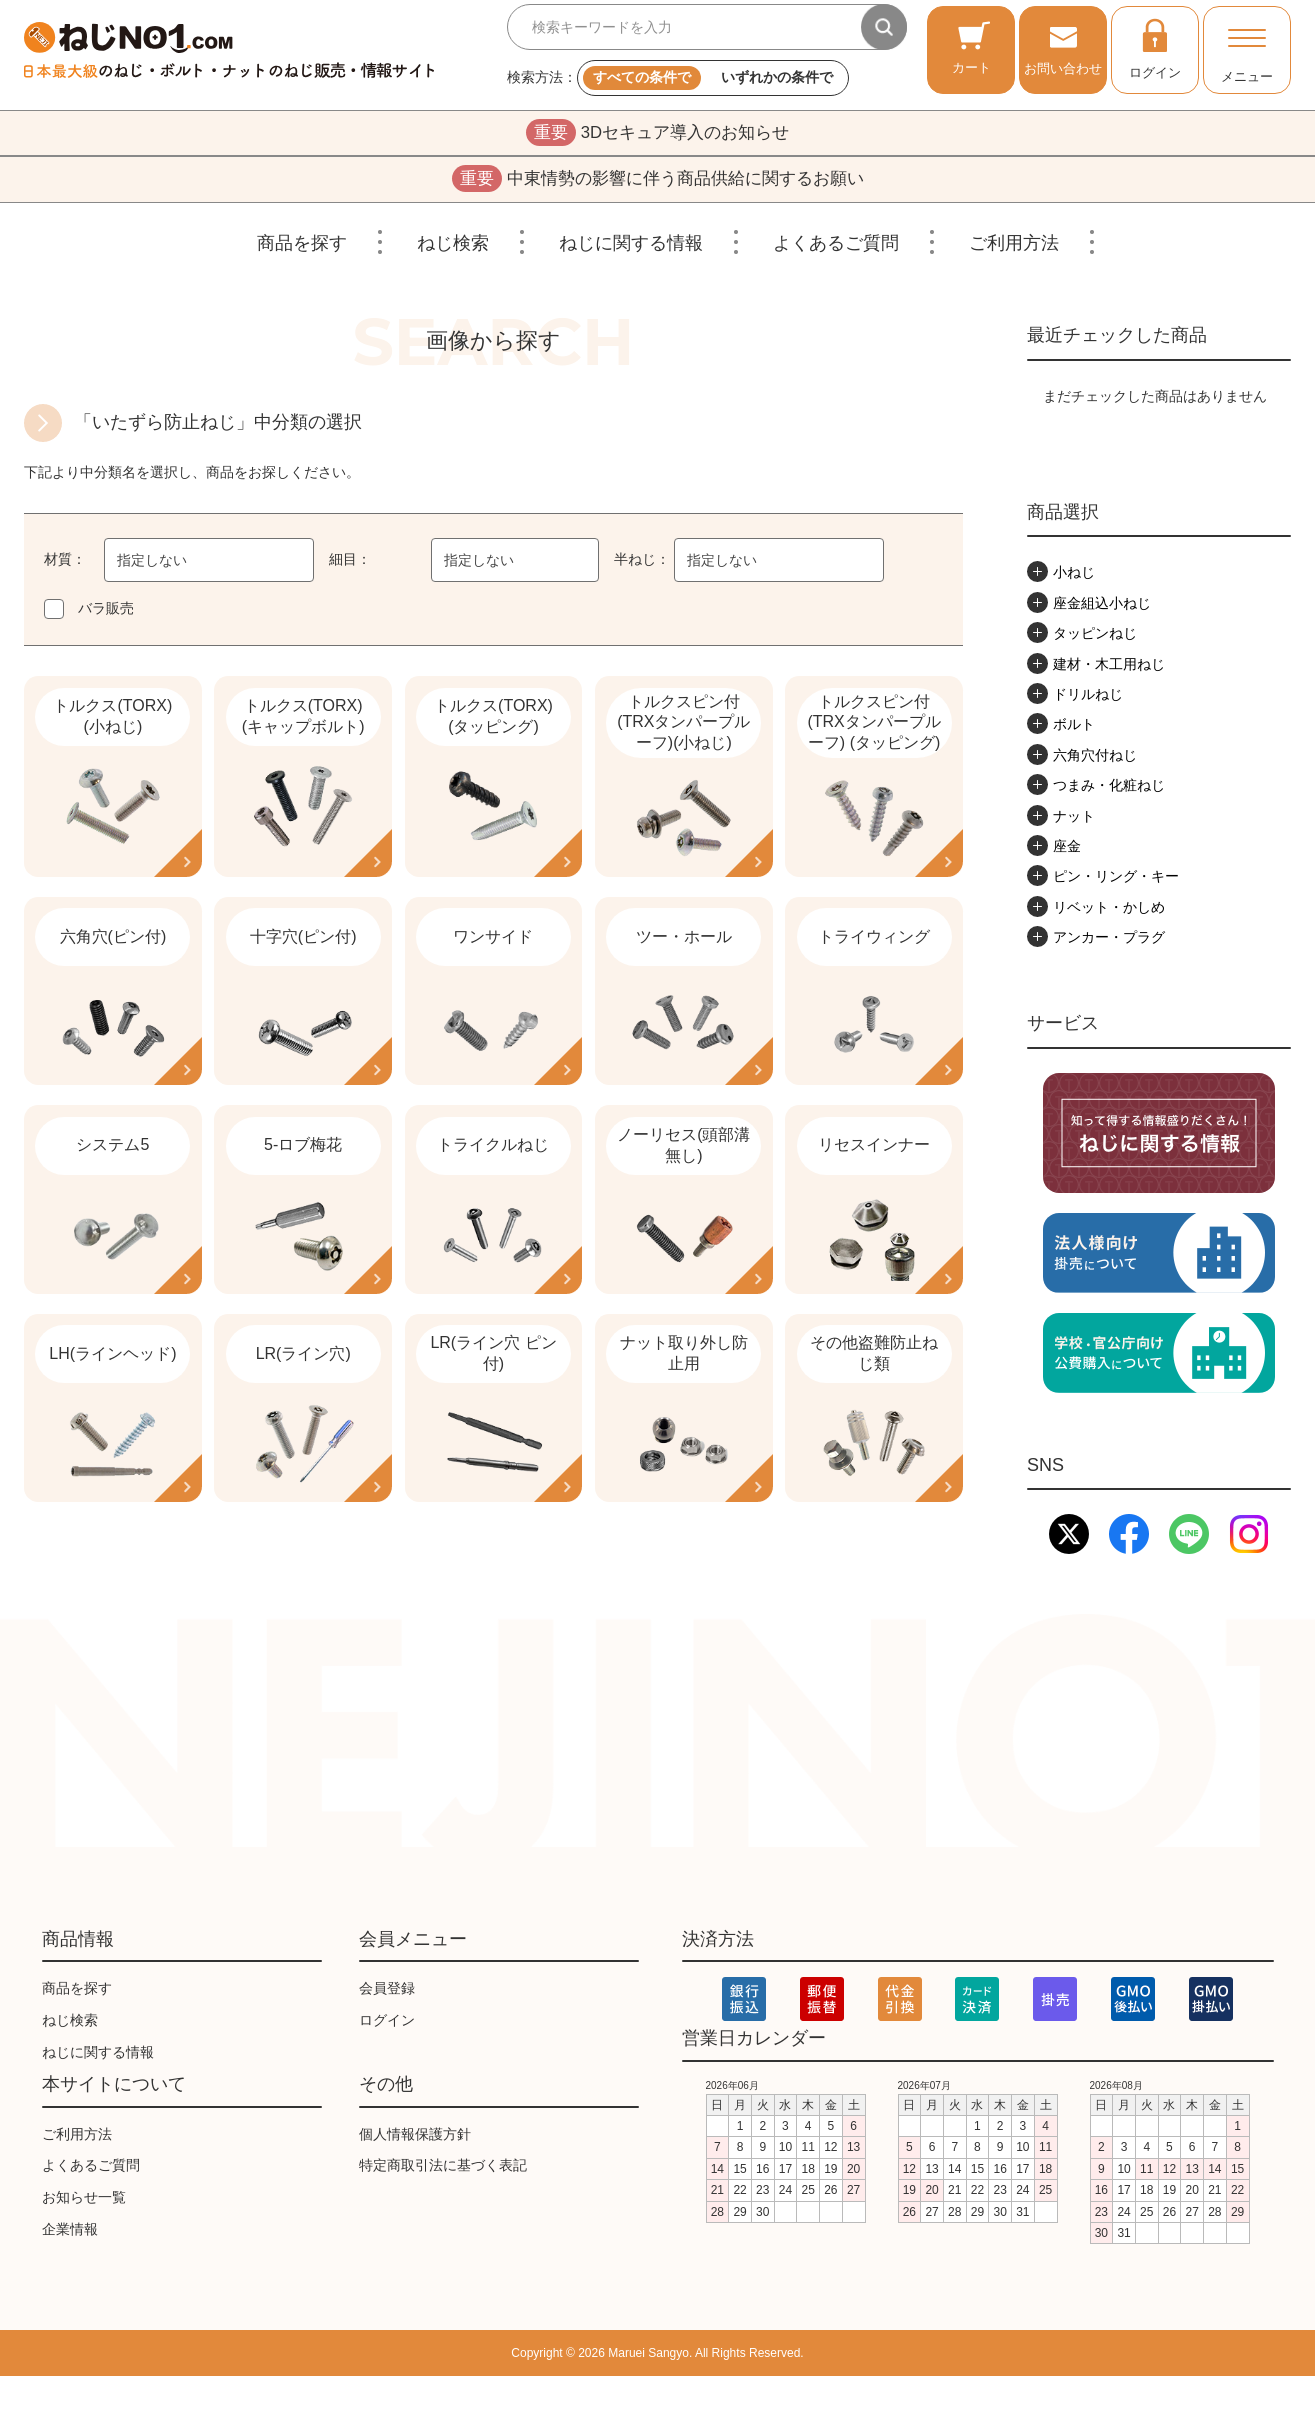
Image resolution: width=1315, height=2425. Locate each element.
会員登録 (387, 2037)
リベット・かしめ (1109, 912)
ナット (1074, 821)
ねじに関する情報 (631, 248)
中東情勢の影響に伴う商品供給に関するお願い (657, 183)
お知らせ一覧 (84, 2246)
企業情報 (70, 2278)
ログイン (1155, 48)
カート (971, 47)
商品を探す (302, 248)
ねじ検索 (453, 248)
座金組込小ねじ (1102, 608)
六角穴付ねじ (1095, 760)
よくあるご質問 (836, 248)
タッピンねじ (1095, 638)
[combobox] (209, 566)
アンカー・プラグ (1109, 942)
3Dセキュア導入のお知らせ (657, 134)
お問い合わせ (1063, 47)
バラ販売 (106, 614)
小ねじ (1074, 578)
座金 (1067, 851)
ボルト (1074, 730)
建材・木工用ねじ (1109, 669)
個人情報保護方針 (415, 2183)
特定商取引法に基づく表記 (443, 2215)
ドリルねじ (1088, 699)
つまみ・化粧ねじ (1109, 790)
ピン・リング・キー (1116, 882)
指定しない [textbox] (152, 566)
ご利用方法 (1014, 248)
